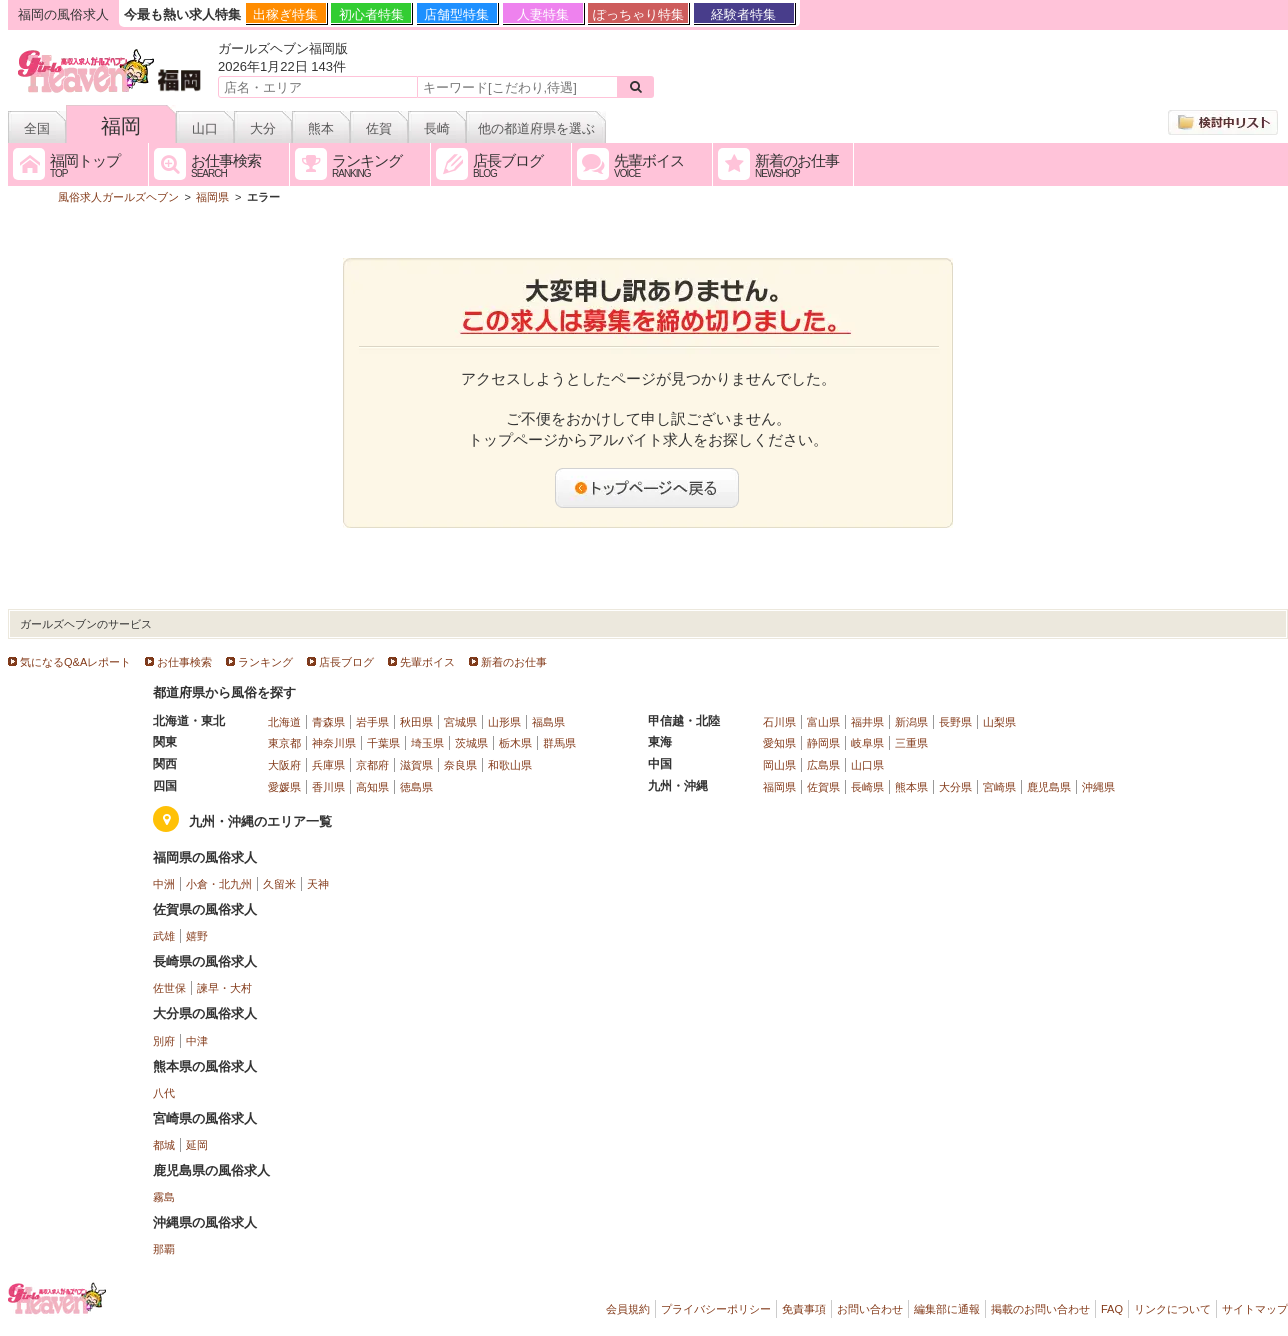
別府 (164, 1041)
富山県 (823, 722)
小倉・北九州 (219, 884)
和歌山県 (510, 765)
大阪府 (284, 765)
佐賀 (379, 128)
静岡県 (823, 743)
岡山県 (779, 765)
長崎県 (867, 787)
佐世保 (169, 988)
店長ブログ (346, 662)
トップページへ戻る (648, 488)
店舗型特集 (456, 14)
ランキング (265, 662)
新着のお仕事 (514, 662)
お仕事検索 (184, 662)
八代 (164, 1093)
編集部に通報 (947, 1309)
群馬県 (559, 743)
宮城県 (460, 722)
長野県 (955, 722)
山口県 (867, 765)
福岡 (121, 126)
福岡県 (779, 787)
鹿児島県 (1049, 787)
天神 (318, 884)
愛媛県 (284, 787)
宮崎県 (999, 787)
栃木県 (515, 743)
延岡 (197, 1145)
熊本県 (911, 787)
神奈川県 (334, 743)
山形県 (504, 722)
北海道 (284, 722)
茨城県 (471, 743)
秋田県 (416, 722)
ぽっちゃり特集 (638, 14)
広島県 (823, 765)
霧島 (164, 1197)
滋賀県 (416, 765)
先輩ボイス (427, 662)
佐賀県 (823, 787)
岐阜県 (867, 743)
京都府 (372, 765)
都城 (164, 1145)
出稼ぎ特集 (285, 14)
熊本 (321, 128)
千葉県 (383, 743)
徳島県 (416, 787)
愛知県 (779, 743)
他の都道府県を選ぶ (536, 128)
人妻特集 (543, 14)
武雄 (164, 936)
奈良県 (460, 765)
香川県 (328, 787)
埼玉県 (427, 743)
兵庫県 (328, 765)
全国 (37, 128)
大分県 (955, 787)
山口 (205, 128)
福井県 (867, 722)
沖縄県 (1098, 787)
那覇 (164, 1249)
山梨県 (999, 722)
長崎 (437, 128)
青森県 (328, 722)
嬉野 (197, 936)
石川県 (779, 722)
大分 (263, 128)
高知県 (372, 787)
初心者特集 (371, 14)
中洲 (164, 884)
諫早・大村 (224, 988)
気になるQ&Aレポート (75, 662)
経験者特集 (743, 14)
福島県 (548, 722)
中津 (197, 1041)
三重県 (911, 743)
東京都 (284, 743)
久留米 (279, 884)
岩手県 (372, 722)
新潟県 (911, 722)
